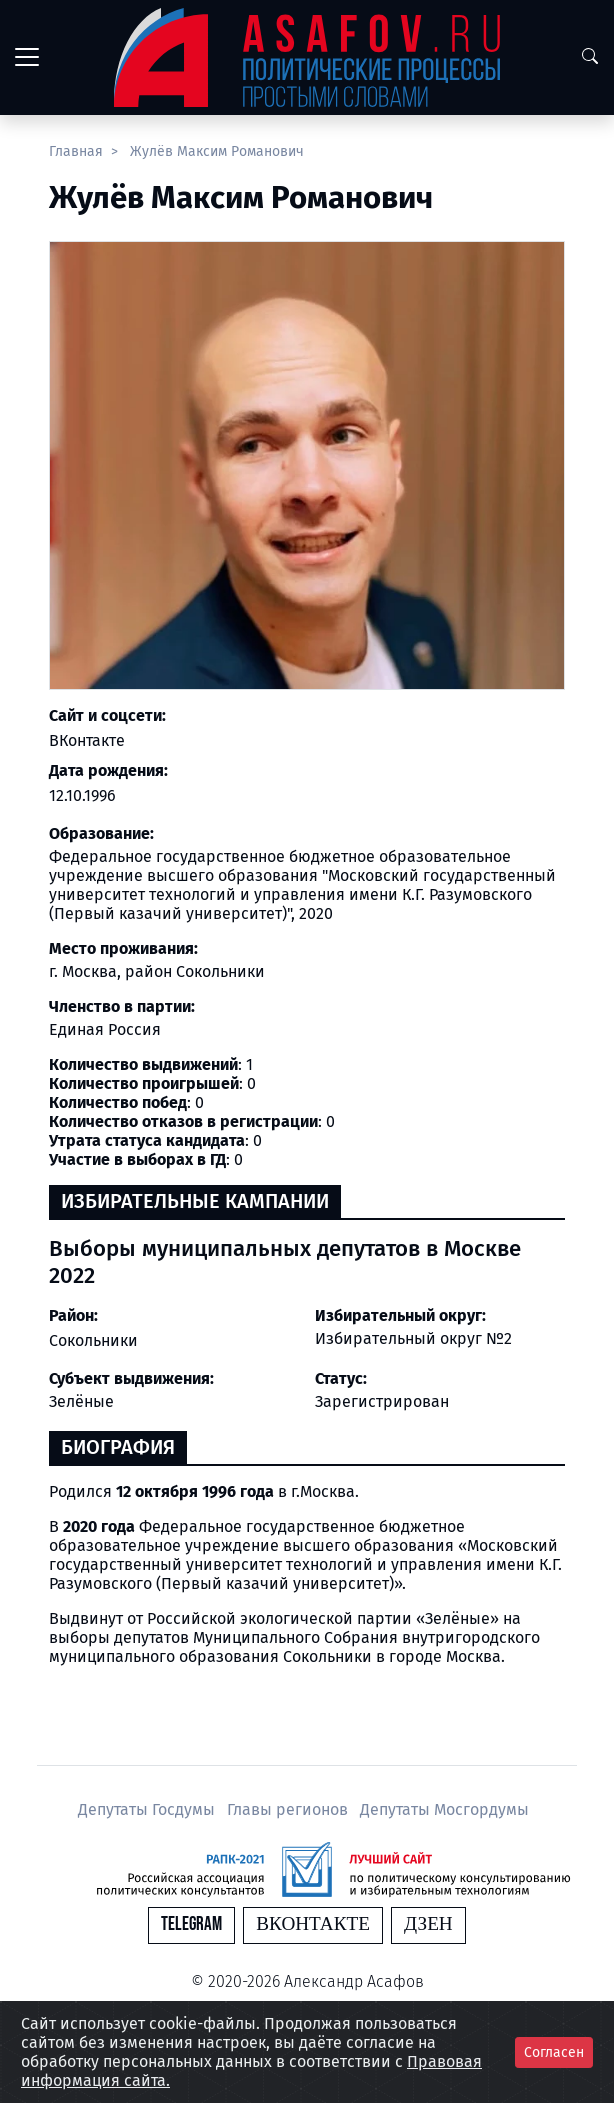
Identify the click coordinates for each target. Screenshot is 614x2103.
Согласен (554, 2052)
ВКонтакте (87, 740)
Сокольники (93, 1340)
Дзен (428, 1924)
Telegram (191, 1924)
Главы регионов (289, 1809)
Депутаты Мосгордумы (444, 1809)
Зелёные (81, 1401)
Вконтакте (313, 1924)
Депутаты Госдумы (148, 1809)
